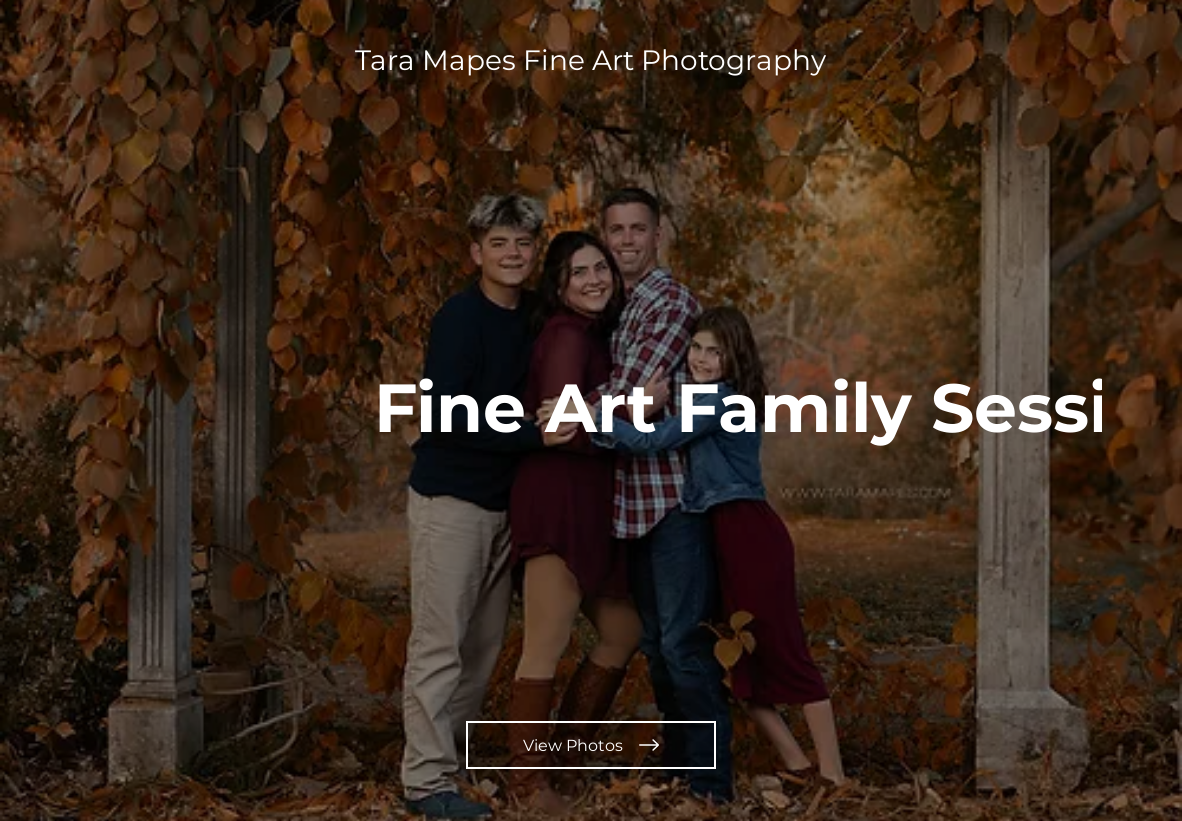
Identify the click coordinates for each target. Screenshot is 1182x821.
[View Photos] (591, 745)
